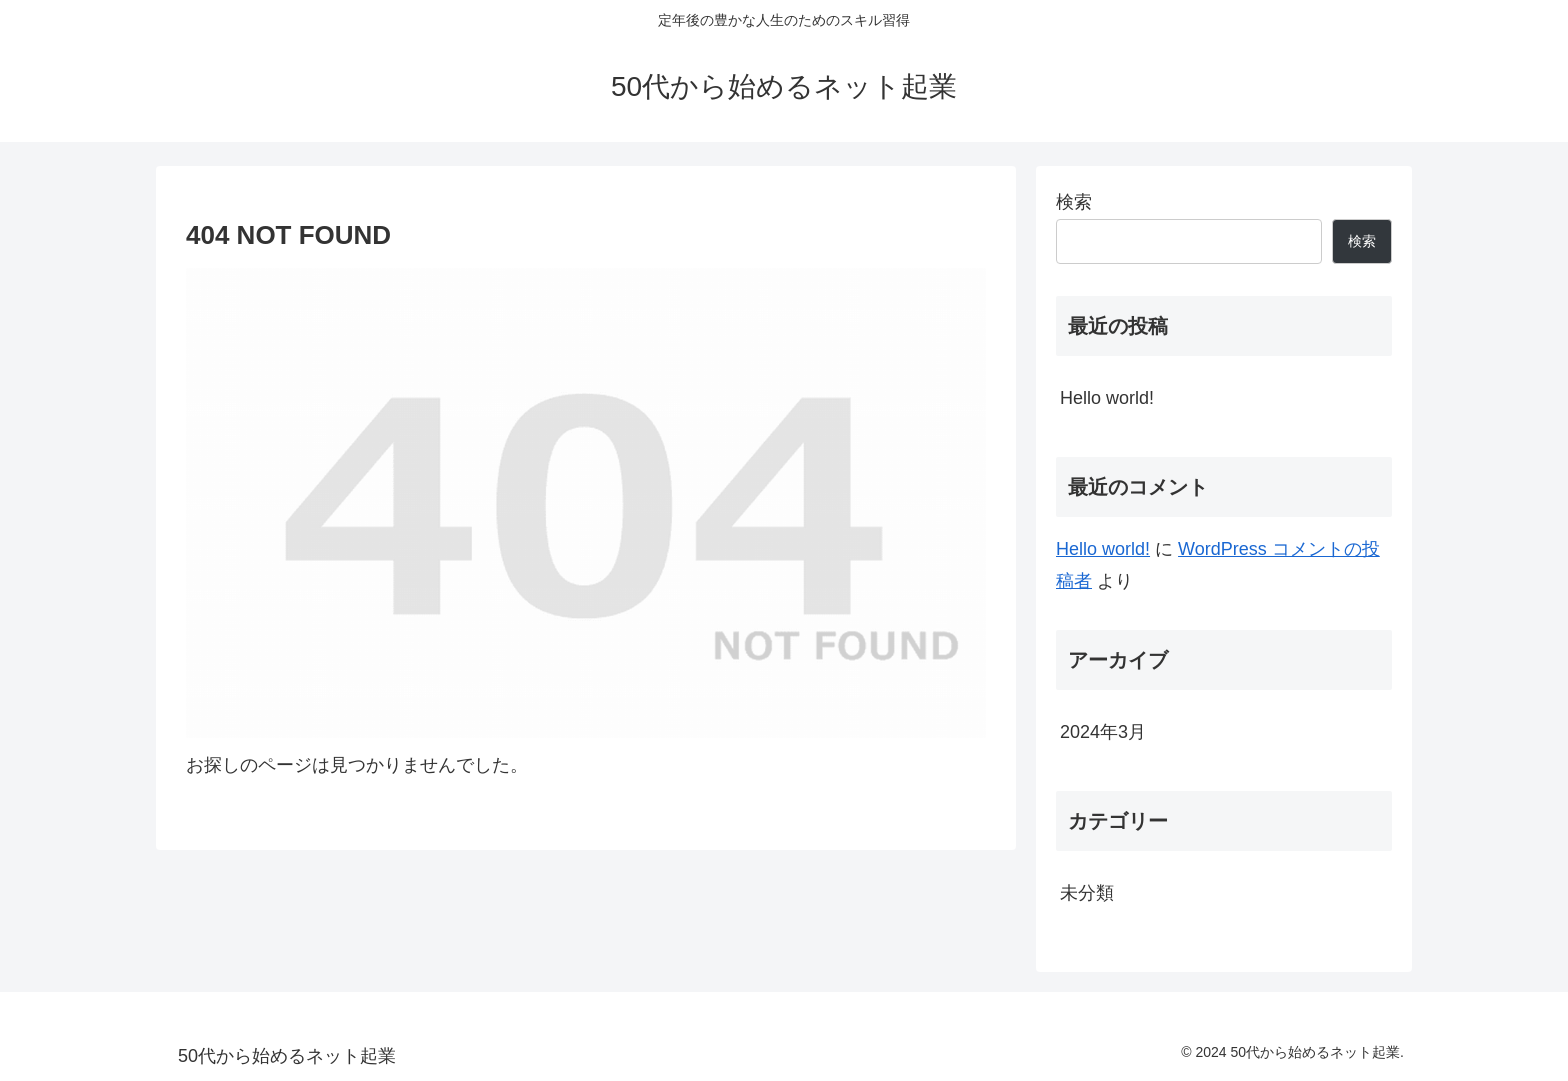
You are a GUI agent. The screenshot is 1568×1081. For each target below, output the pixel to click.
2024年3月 (1103, 732)
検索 (1074, 202)
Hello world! (1107, 398)
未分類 (1087, 893)
